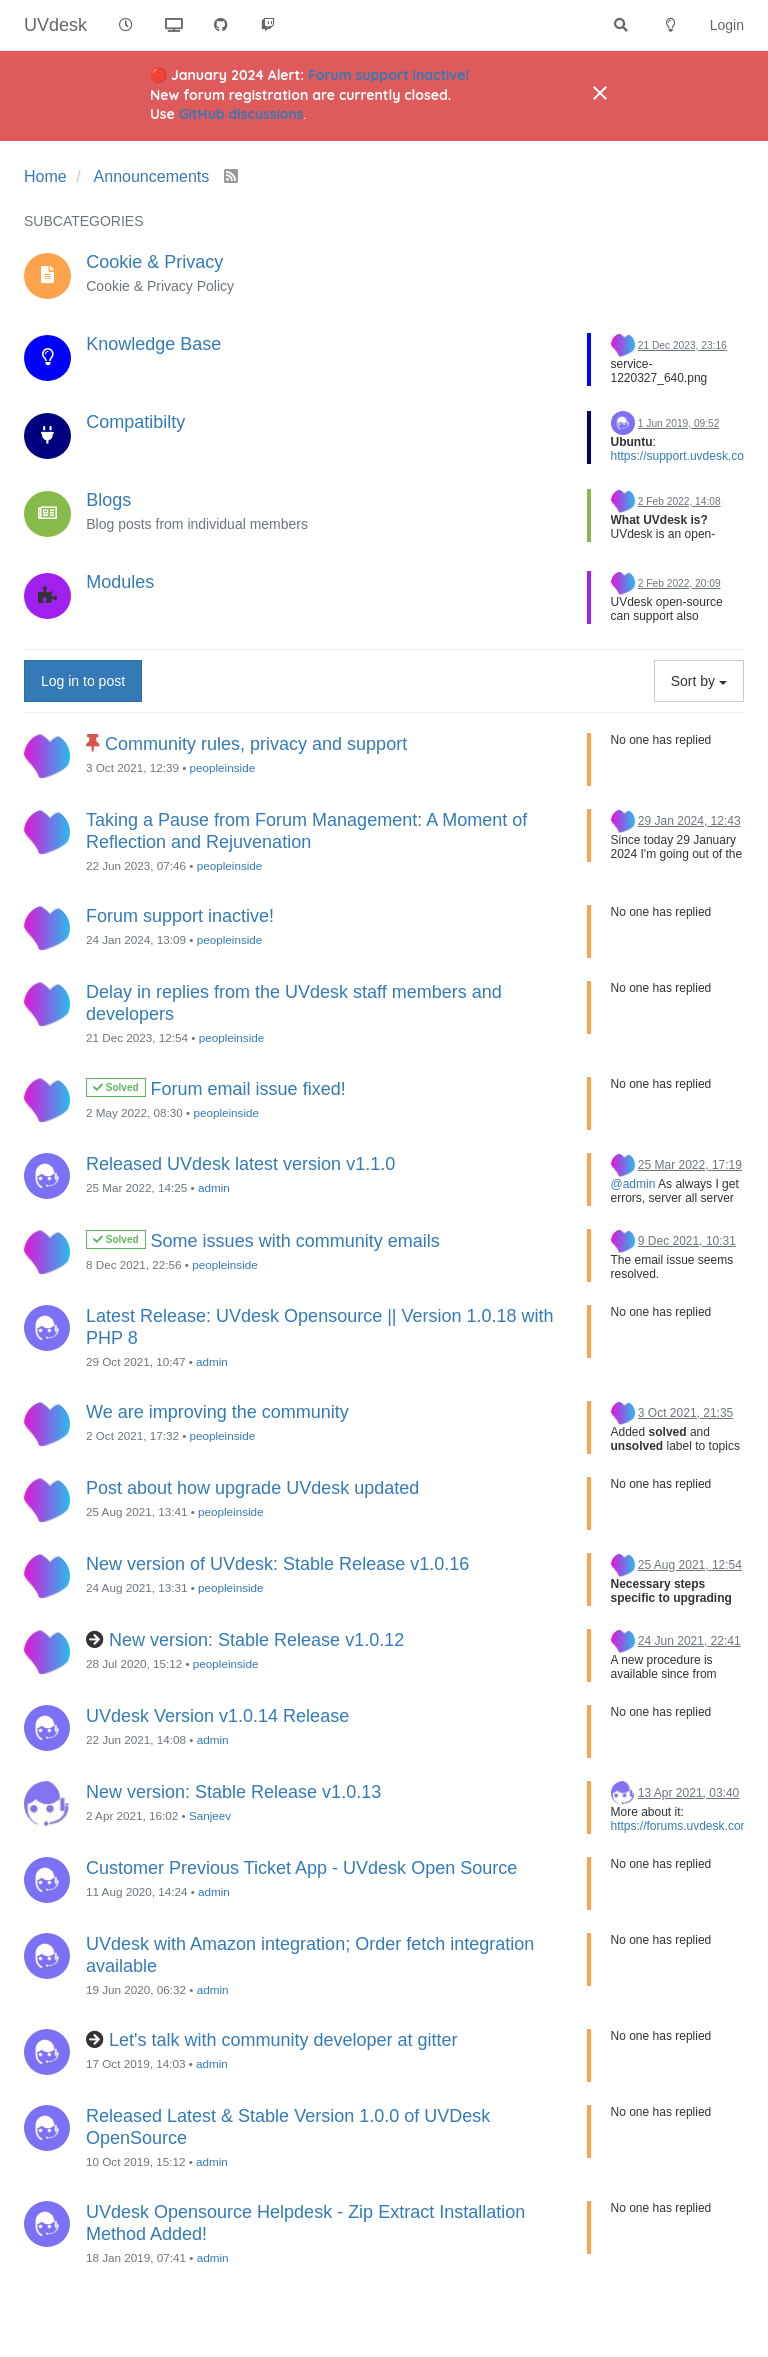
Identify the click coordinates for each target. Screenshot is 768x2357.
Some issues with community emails (295, 1241)
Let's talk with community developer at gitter (283, 2040)
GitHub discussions (241, 114)
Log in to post (83, 681)
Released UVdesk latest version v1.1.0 (240, 1164)
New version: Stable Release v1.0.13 (233, 1792)
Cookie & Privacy (154, 262)
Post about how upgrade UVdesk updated (252, 1488)
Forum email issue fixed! (248, 1089)
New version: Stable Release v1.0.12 (256, 1640)
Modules (120, 582)
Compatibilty (135, 422)
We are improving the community (217, 1412)
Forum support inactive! (388, 75)
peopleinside (223, 767)
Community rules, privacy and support (256, 744)
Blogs (108, 500)
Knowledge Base (153, 344)
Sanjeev (210, 1815)
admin (214, 1187)
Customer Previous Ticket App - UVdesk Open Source (301, 1868)
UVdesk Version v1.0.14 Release (217, 1716)
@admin (633, 1184)
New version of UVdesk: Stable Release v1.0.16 (277, 1564)
